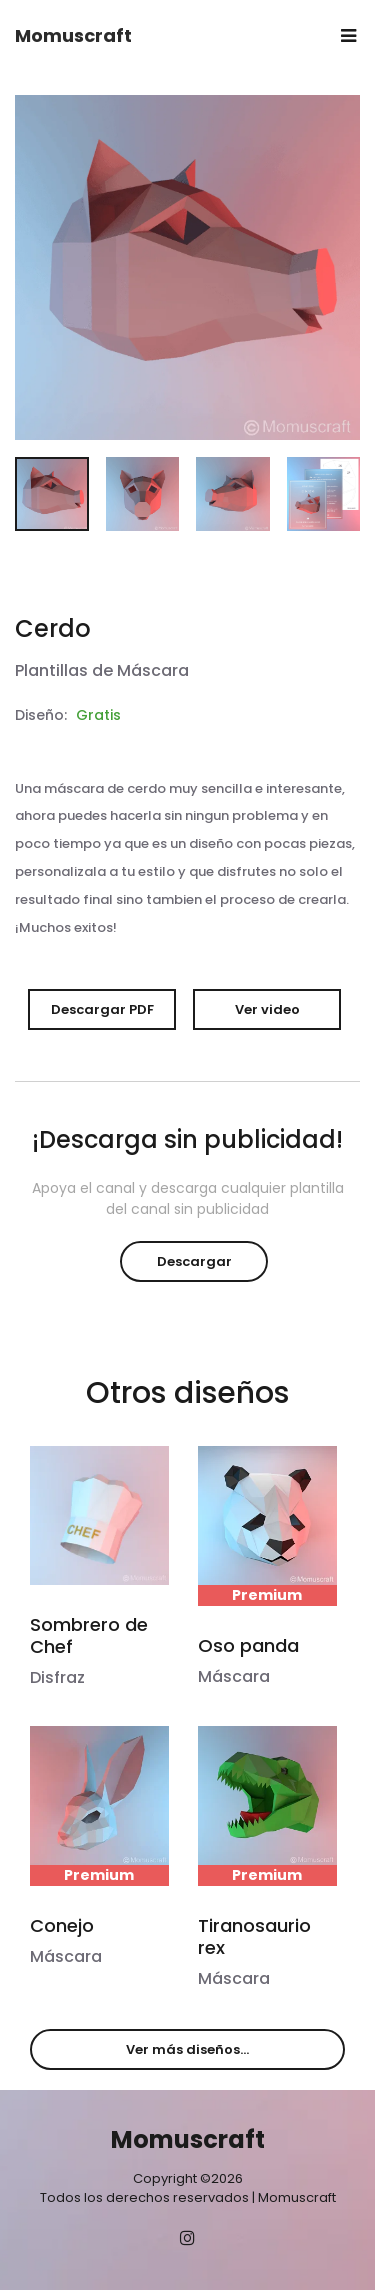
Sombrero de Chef (89, 1635)
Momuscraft (73, 35)
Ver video (267, 1009)
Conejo (62, 1925)
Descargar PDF (102, 1009)
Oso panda (248, 1645)
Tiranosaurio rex (254, 1936)
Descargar (194, 1261)
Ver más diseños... (187, 2049)
